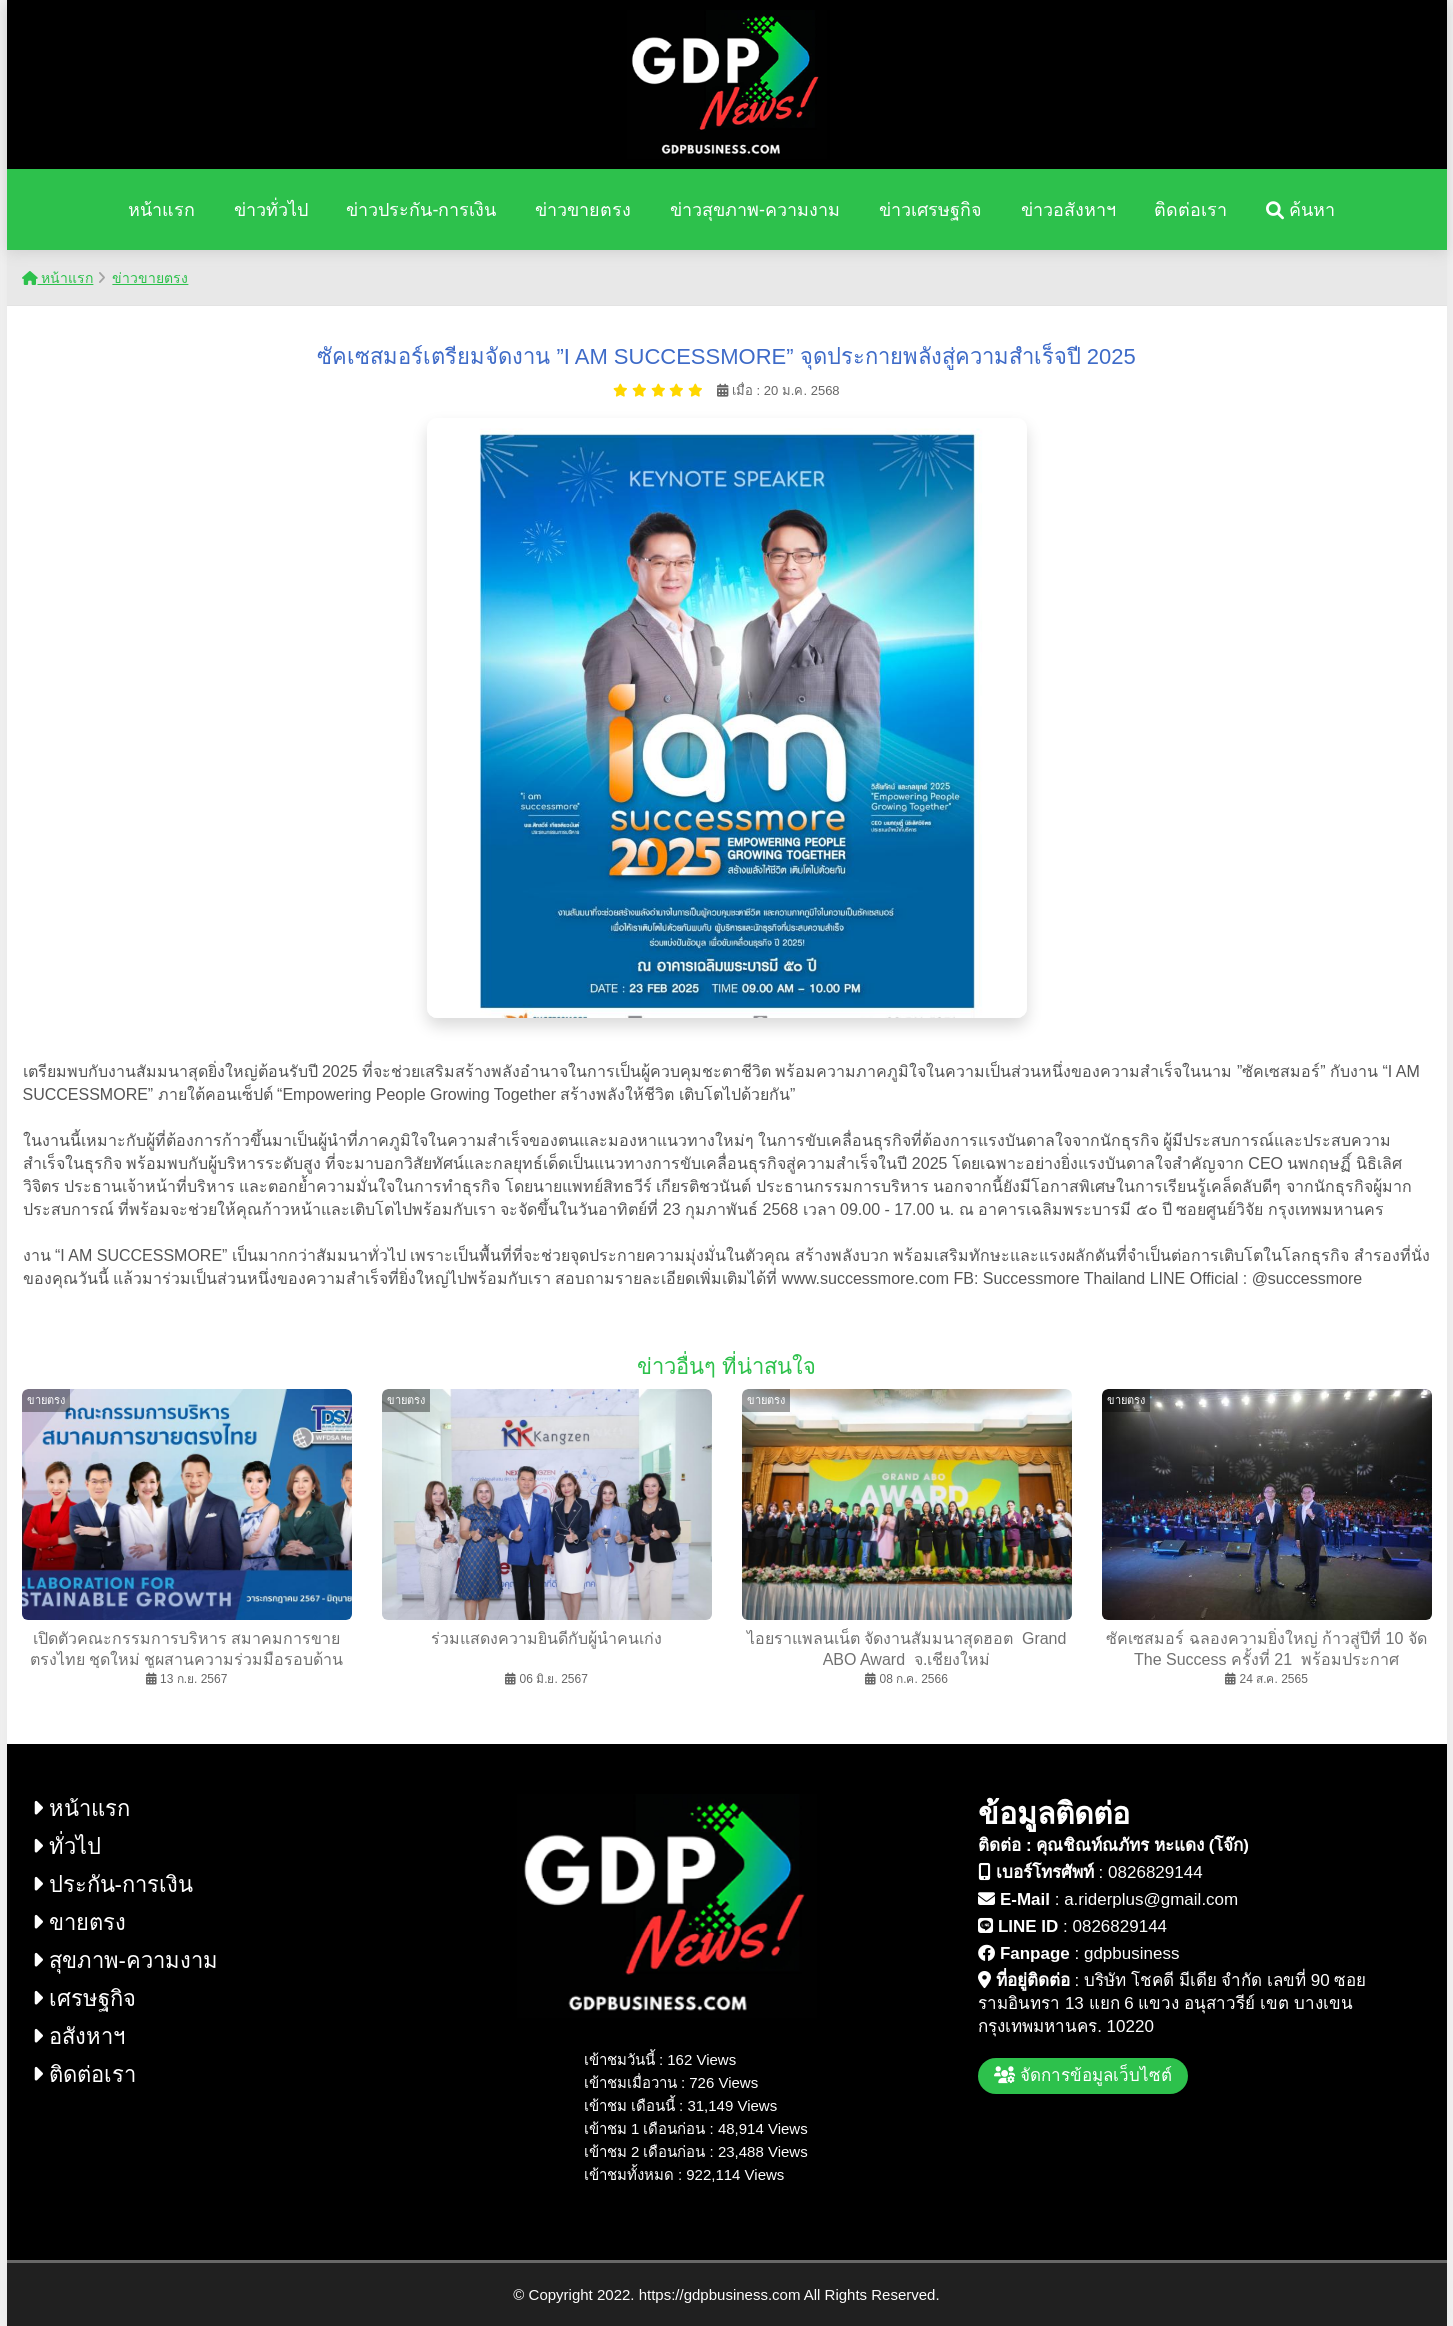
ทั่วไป (66, 1846)
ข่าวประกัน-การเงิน (421, 210)
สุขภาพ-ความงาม (125, 1960)
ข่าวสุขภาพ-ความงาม (755, 210)
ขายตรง (79, 1922)
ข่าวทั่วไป (271, 210)
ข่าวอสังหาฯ (1068, 210)
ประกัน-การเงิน (112, 1884)
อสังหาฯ (78, 2036)
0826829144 (1155, 1872)
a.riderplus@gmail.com (1151, 1899)
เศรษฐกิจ (84, 1998)
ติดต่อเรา (1190, 210)
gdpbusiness (1131, 1953)
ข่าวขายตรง (583, 210)
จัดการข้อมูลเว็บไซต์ (1083, 2075)
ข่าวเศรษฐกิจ (930, 210)
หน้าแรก (161, 210)
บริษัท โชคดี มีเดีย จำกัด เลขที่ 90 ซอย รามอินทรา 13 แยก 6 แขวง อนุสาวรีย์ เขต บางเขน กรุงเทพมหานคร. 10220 (1172, 2003)
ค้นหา (1300, 210)
